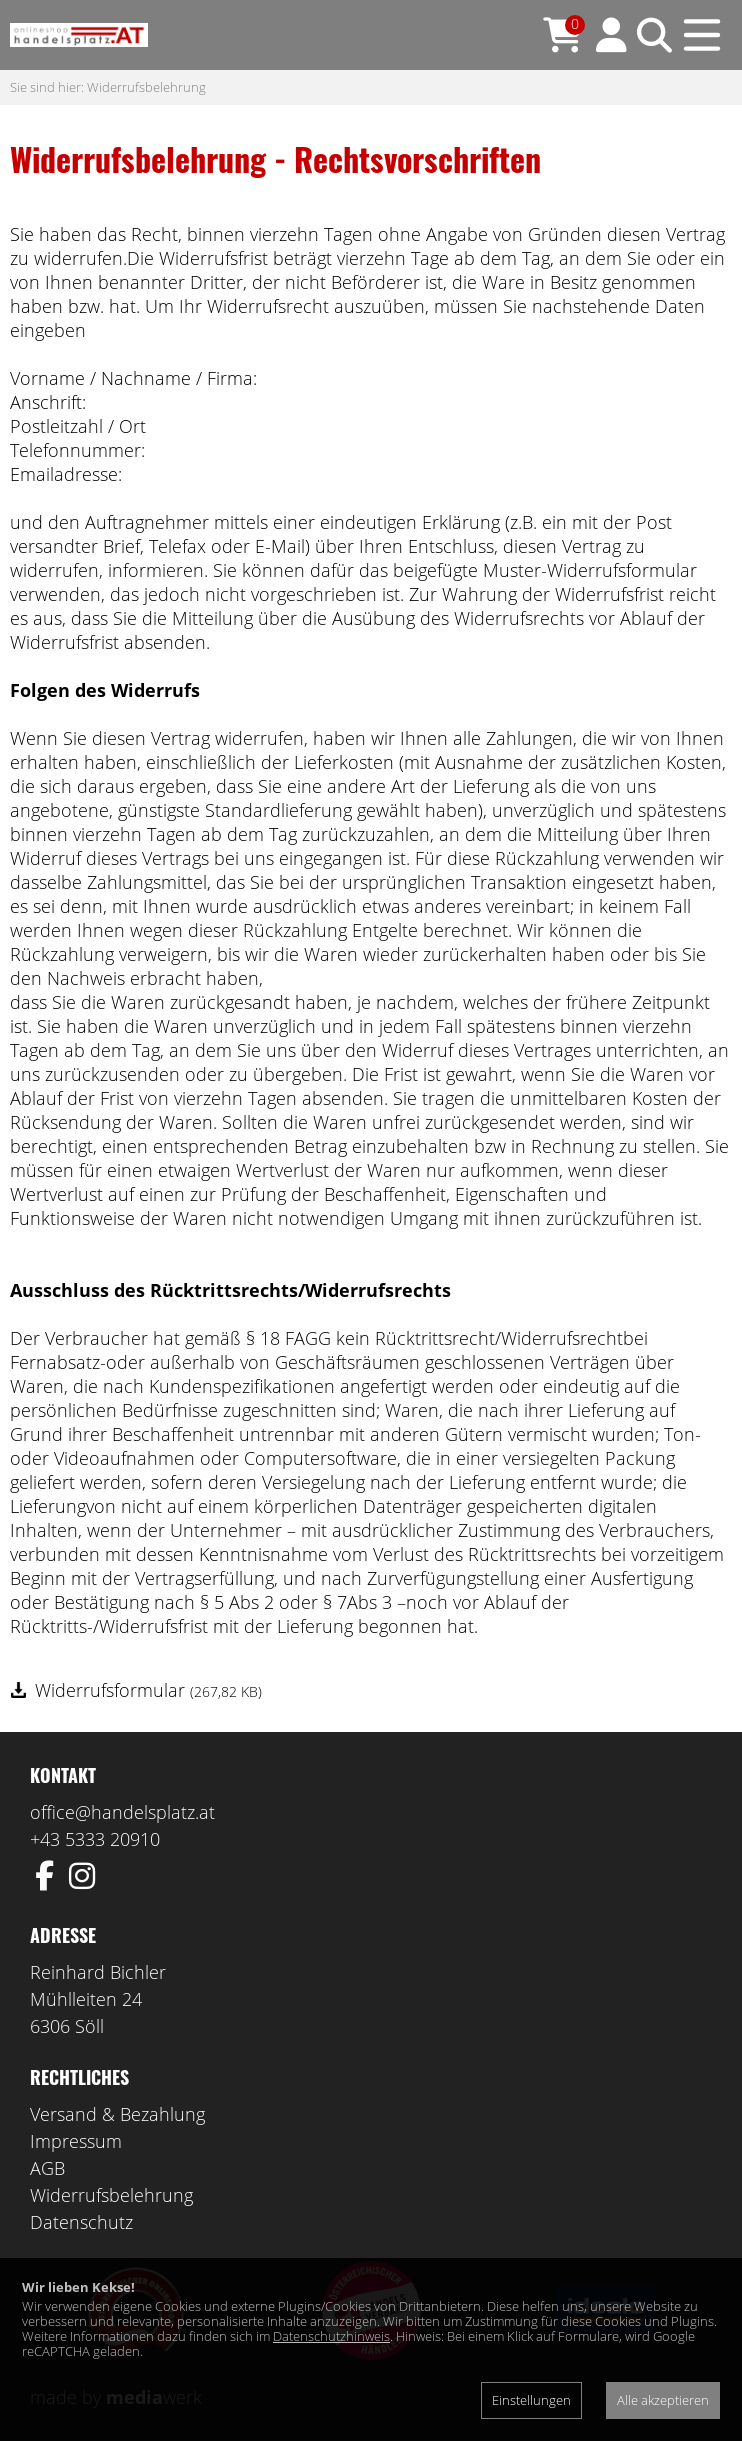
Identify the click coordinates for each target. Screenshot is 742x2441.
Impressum (76, 2141)
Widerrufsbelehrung (146, 87)
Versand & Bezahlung (117, 2114)
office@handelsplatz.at (122, 1812)
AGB (47, 2168)
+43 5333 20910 (95, 1839)
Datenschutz (81, 2222)
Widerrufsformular (148, 1690)
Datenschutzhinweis (331, 2336)
